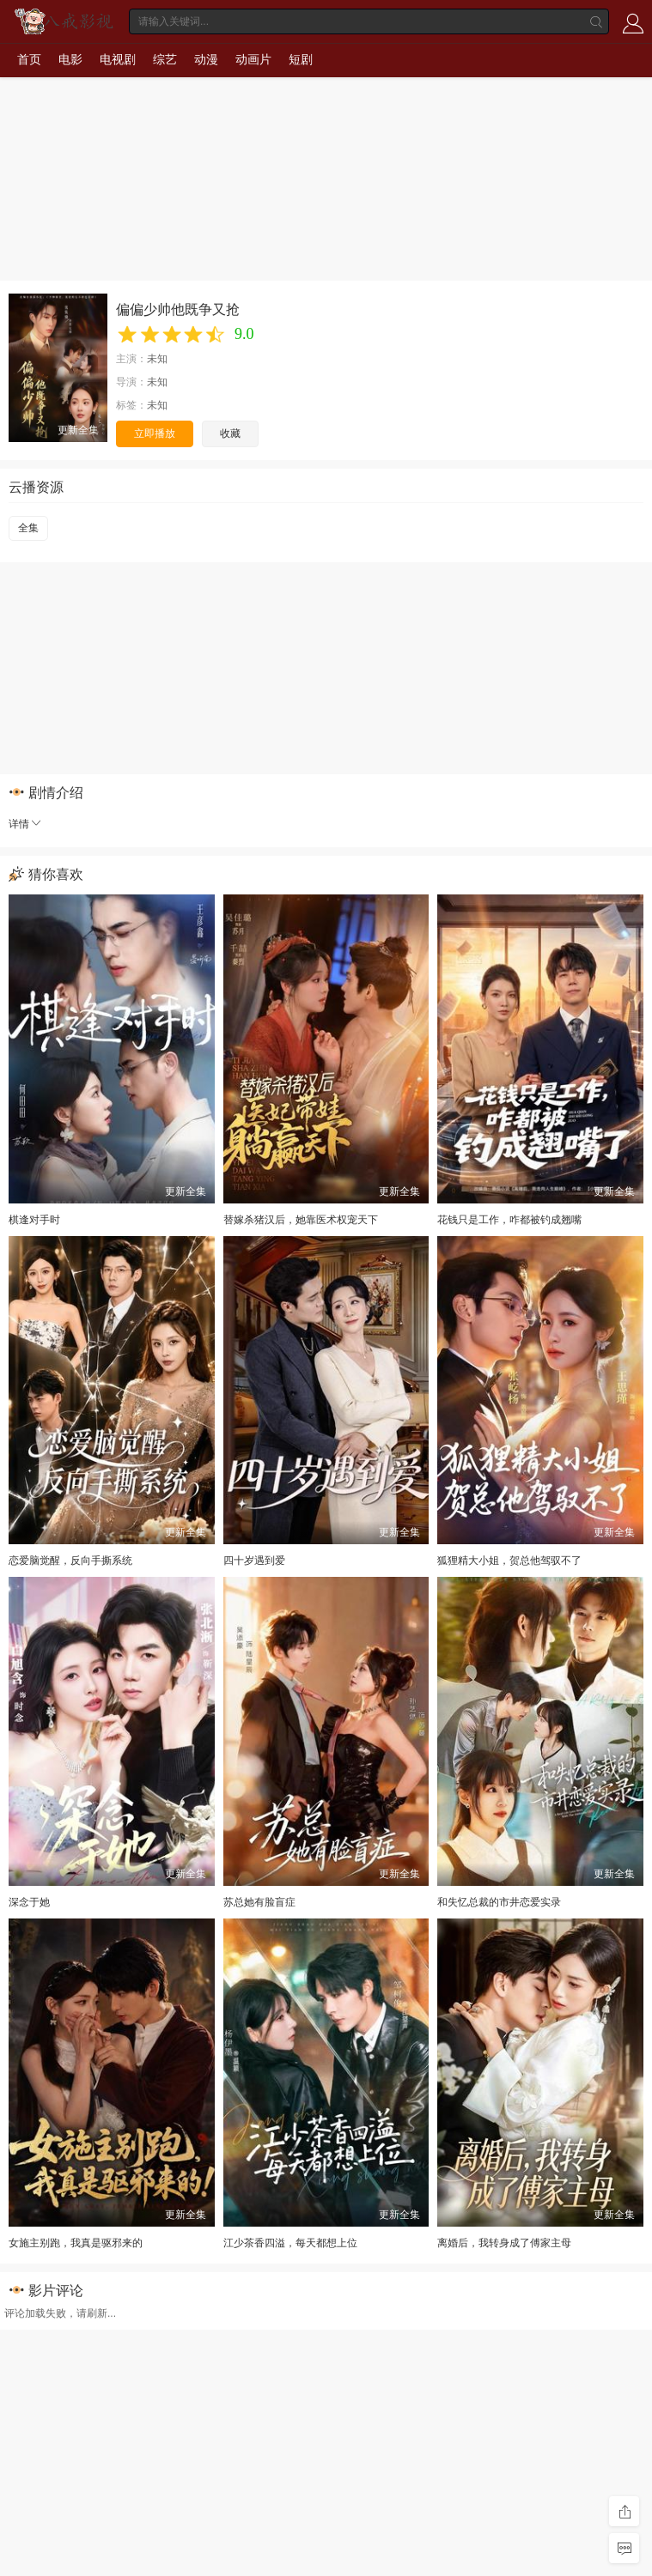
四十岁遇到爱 (254, 1561)
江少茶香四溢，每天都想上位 (290, 2243)
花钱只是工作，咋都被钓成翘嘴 (509, 1220)
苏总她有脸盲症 (259, 1902)
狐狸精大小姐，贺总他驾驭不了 (509, 1561)
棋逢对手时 (34, 1220)
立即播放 (154, 433)
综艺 (165, 59)
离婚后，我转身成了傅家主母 (504, 2243)
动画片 (253, 59)
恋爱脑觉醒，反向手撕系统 (70, 1561)
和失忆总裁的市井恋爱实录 (499, 1902)
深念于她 (29, 1902)
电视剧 (118, 59)
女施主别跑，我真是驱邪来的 (76, 2243)
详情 (26, 824)
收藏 (230, 433)
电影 (70, 59)
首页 (29, 59)
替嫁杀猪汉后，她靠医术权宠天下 (300, 1220)
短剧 (301, 59)
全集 (28, 528)
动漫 (206, 59)
